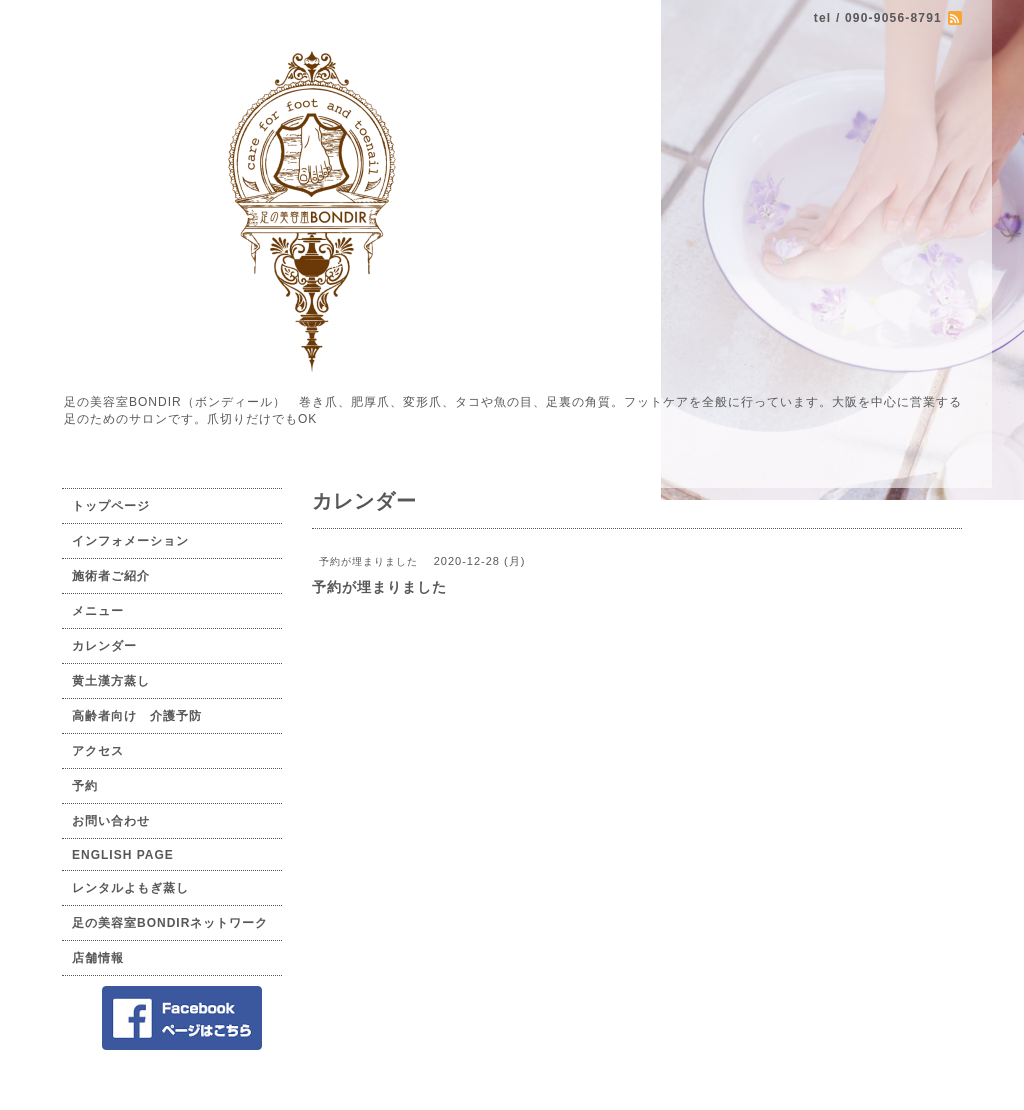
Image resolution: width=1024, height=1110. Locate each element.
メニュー (98, 611)
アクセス (98, 751)
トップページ (111, 506)
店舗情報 (98, 958)
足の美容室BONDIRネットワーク (170, 923)
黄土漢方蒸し (111, 681)
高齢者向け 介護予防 (137, 716)
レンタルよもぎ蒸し (130, 888)
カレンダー (104, 646)
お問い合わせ (111, 821)
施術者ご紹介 (111, 576)
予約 (85, 786)
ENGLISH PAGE (123, 855)
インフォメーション (130, 541)
